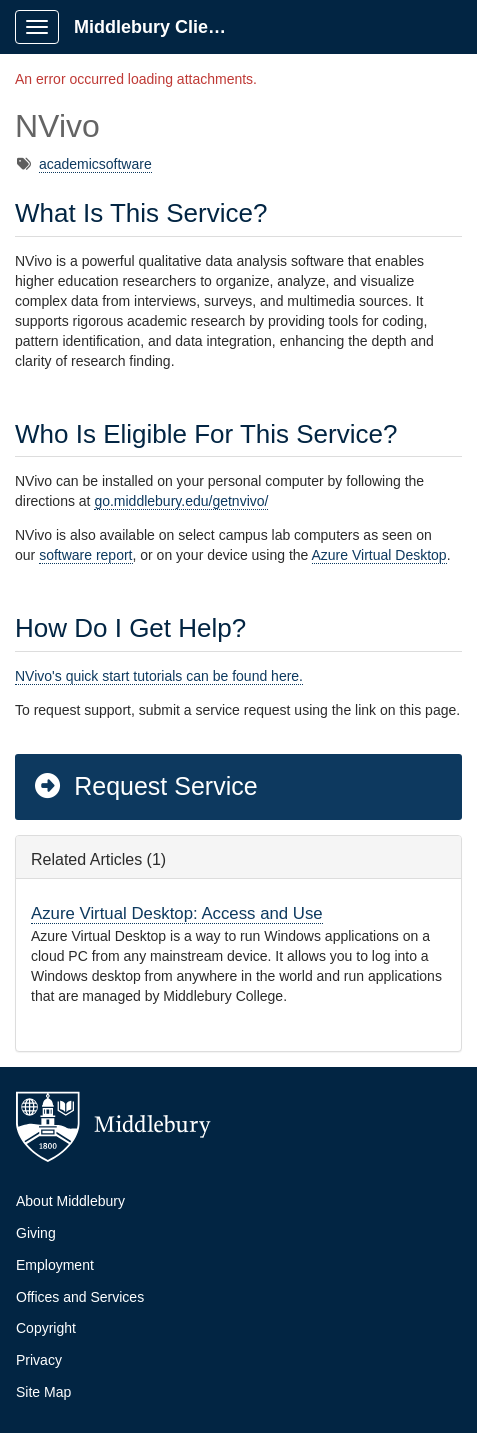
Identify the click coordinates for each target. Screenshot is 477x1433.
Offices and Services (80, 1297)
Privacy (39, 1360)
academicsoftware (95, 164)
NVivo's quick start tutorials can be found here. (159, 676)
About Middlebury (70, 1201)
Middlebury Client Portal (161, 27)
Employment (55, 1265)
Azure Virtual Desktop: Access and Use (177, 913)
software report (85, 555)
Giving (36, 1233)
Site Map (43, 1392)
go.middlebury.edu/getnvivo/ (181, 501)
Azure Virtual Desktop (379, 555)
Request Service (145, 786)
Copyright (46, 1328)
